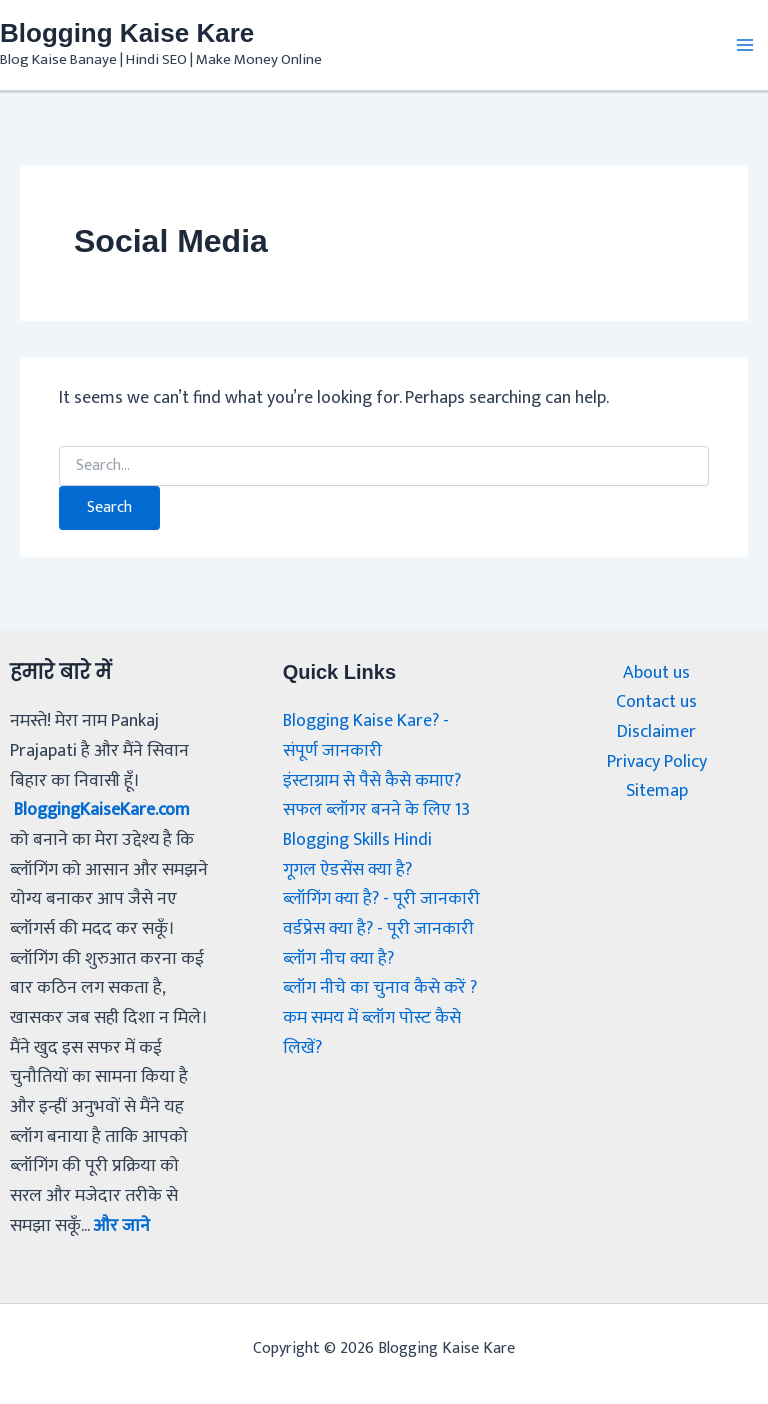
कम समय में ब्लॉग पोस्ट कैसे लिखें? (372, 1033)
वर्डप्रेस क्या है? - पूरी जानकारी (378, 929)
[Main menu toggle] (744, 44)
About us (656, 673)
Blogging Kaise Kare (127, 33)
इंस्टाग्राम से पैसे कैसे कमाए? (372, 781)
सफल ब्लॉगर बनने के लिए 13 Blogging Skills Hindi (376, 825)
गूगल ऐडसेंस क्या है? (347, 870)
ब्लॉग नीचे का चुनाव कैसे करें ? (380, 988)
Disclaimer (656, 732)
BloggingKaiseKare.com (104, 810)
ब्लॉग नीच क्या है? (340, 959)
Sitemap (657, 791)
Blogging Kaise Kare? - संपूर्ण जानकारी (366, 736)
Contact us (656, 702)
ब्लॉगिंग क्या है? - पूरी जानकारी (381, 899)
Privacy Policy (657, 762)
